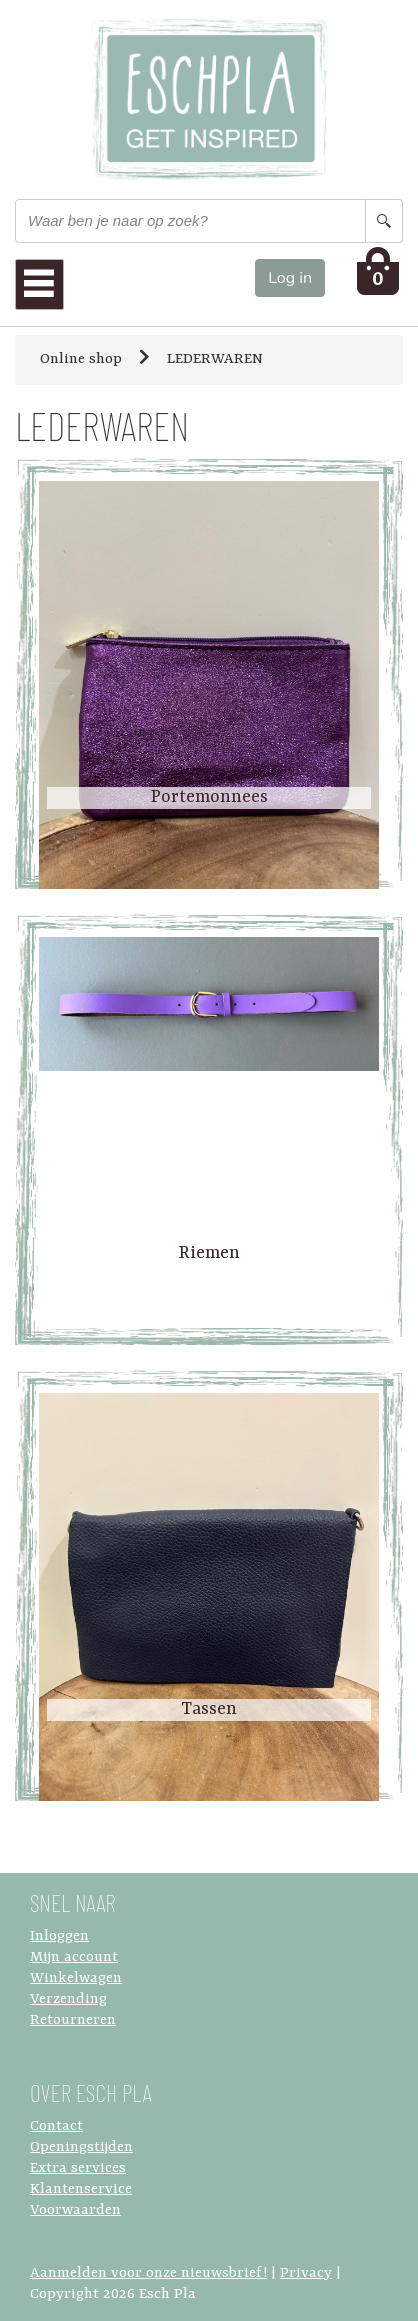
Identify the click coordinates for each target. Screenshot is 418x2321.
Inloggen (59, 1936)
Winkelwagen (76, 1978)
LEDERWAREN (215, 359)
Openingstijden (81, 2147)
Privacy (306, 2273)
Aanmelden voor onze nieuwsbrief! (148, 2273)
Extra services (78, 2168)
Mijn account (74, 1957)
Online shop (81, 359)
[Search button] (384, 221)
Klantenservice (81, 2189)
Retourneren (73, 2020)
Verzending (68, 1999)
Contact (56, 2126)
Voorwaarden (75, 2210)
